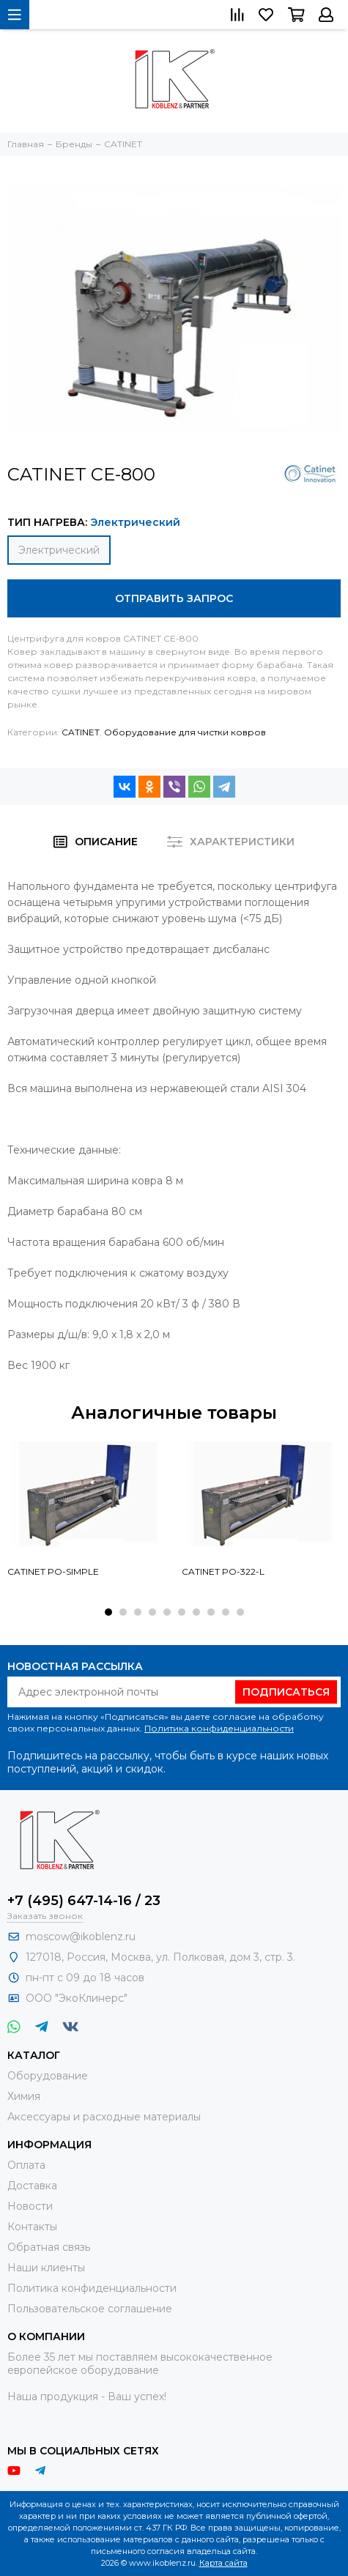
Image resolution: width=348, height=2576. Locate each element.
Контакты (32, 2226)
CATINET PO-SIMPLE (53, 1571)
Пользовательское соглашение (89, 2308)
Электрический (59, 550)
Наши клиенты (46, 2267)
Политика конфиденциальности (219, 1728)
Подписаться (286, 1692)
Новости (30, 2206)
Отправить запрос (174, 598)
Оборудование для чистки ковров (185, 732)
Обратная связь (48, 2247)
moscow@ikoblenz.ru (81, 1936)
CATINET (81, 732)
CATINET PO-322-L (223, 1571)
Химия (23, 2096)
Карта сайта (223, 2563)
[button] (108, 1612)
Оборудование (47, 2075)
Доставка (32, 2185)
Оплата (26, 2165)
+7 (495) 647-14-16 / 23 (83, 1901)
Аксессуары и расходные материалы (104, 2116)
